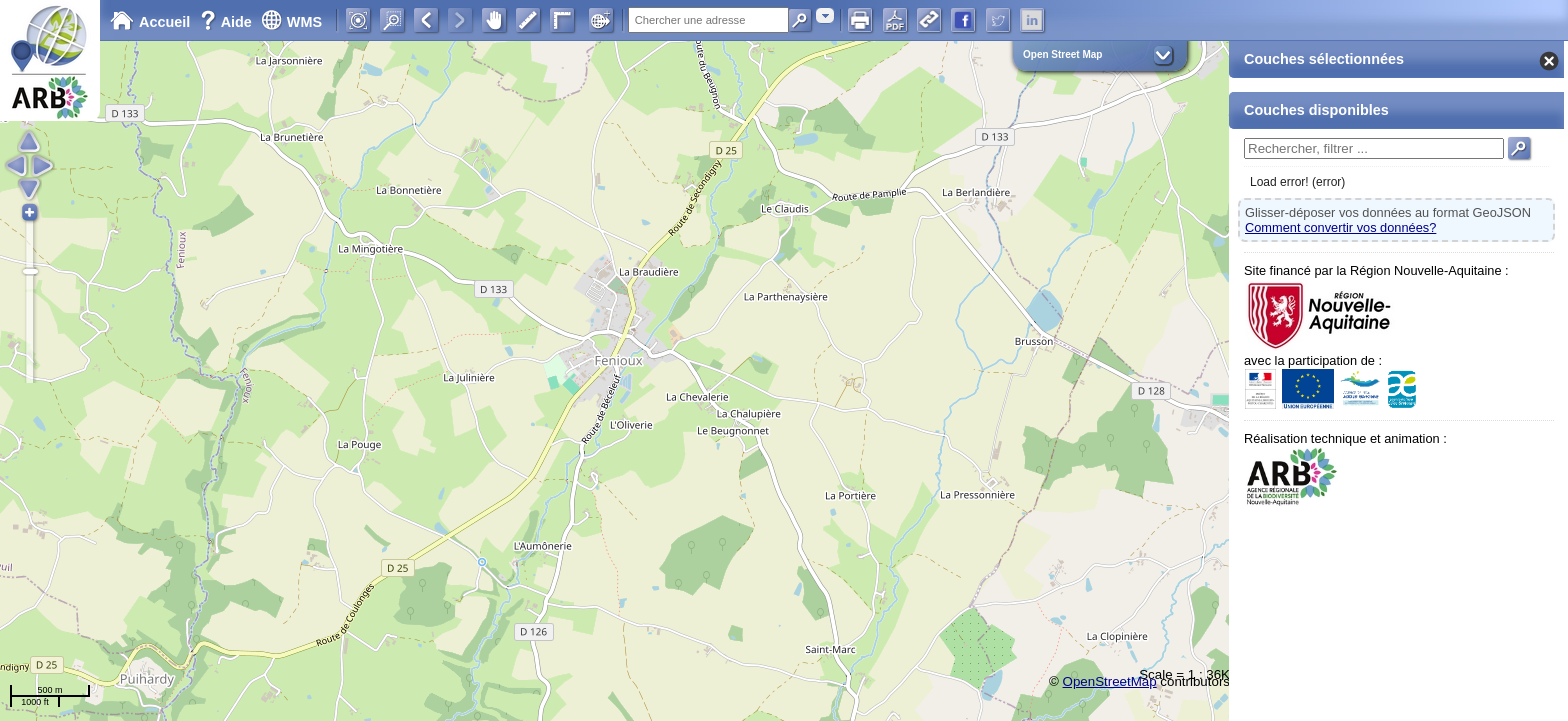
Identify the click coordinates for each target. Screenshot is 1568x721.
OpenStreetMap (1110, 681)
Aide (228, 22)
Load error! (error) (1297, 182)
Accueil (150, 22)
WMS (291, 22)
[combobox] (825, 15)
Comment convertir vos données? (1340, 227)
